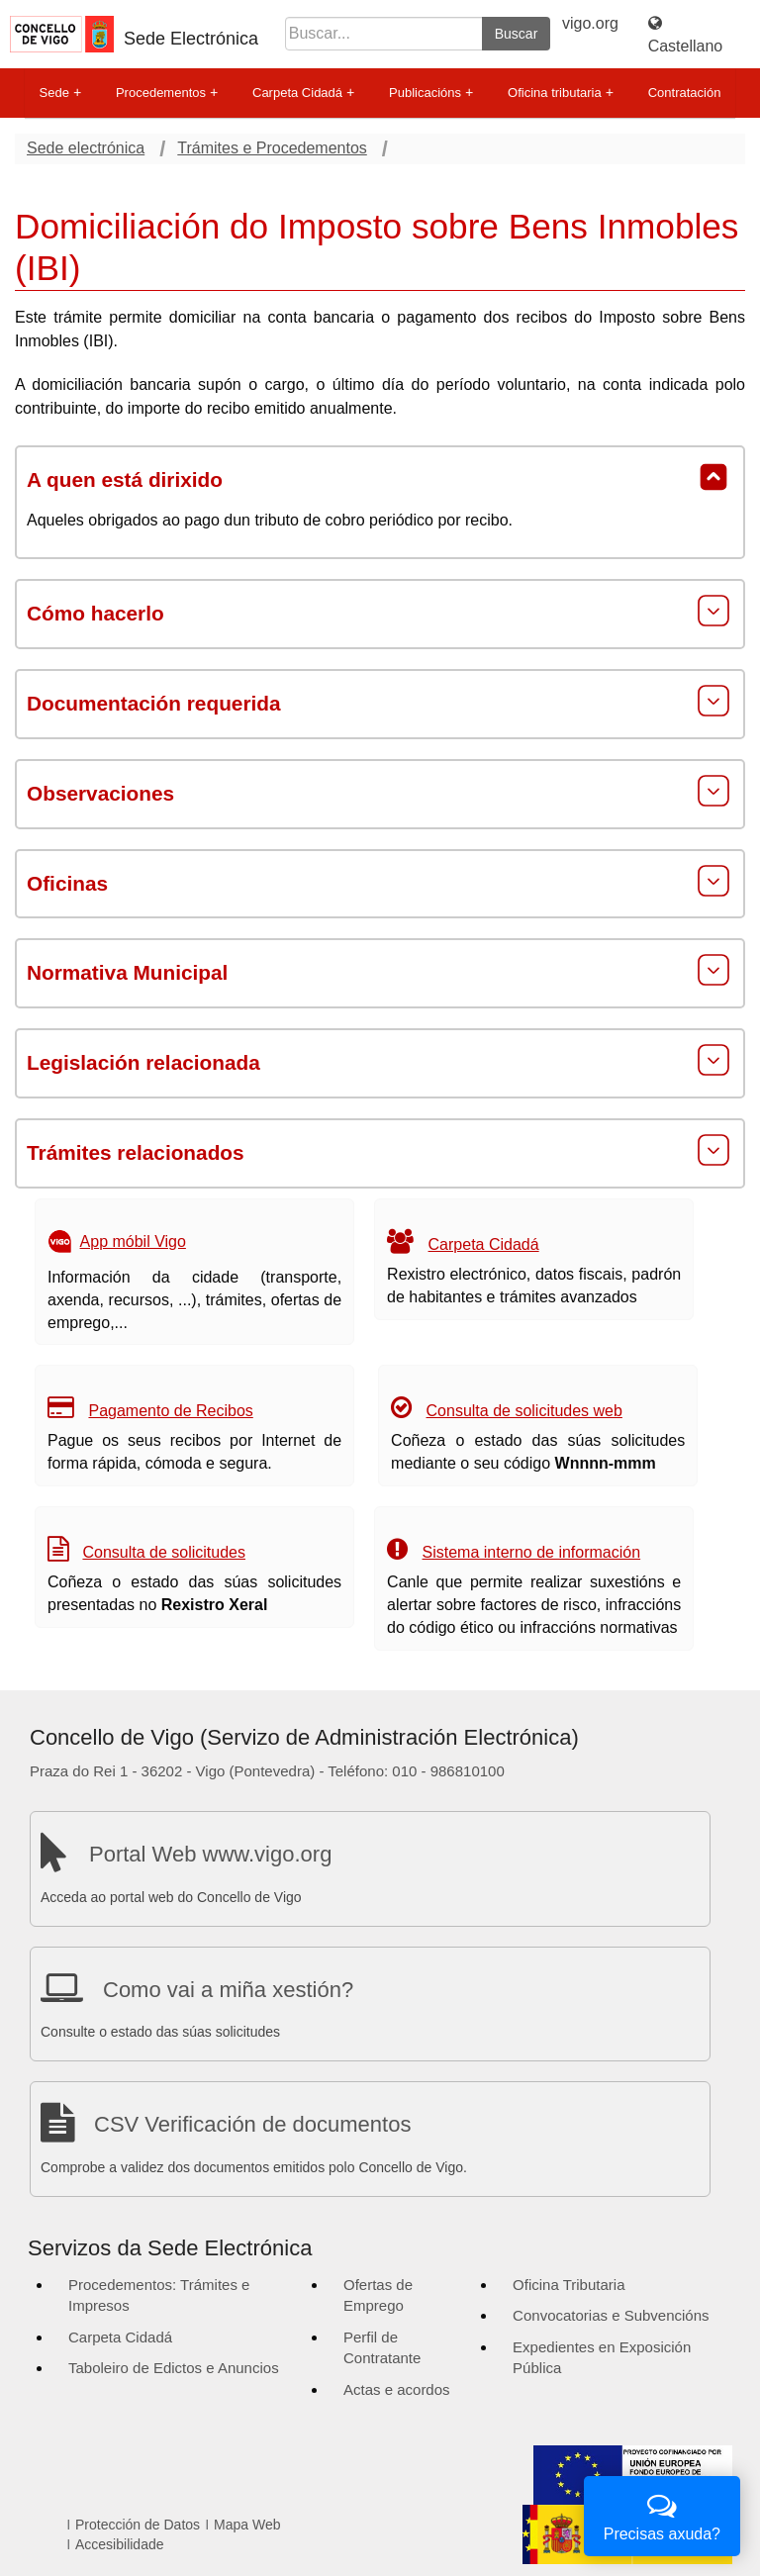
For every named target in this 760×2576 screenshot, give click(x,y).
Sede (60, 93)
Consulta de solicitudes (163, 1552)
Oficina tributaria (561, 93)
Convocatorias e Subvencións (611, 2315)
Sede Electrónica (191, 39)
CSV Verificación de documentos (252, 2124)
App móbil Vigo (133, 1241)
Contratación (684, 92)
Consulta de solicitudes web (524, 1410)
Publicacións (431, 93)
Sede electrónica (85, 148)
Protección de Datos (137, 2524)
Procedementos (167, 93)
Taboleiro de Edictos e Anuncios (173, 2367)
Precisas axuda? (662, 2514)
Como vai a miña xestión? (228, 1989)
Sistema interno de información (532, 1552)
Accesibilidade (119, 2544)
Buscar (516, 34)
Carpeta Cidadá (303, 93)
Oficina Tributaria (568, 2284)
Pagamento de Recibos (170, 1410)
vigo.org (590, 23)
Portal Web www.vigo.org (210, 1854)
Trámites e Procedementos (271, 148)
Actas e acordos (396, 2389)
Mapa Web (247, 2524)
